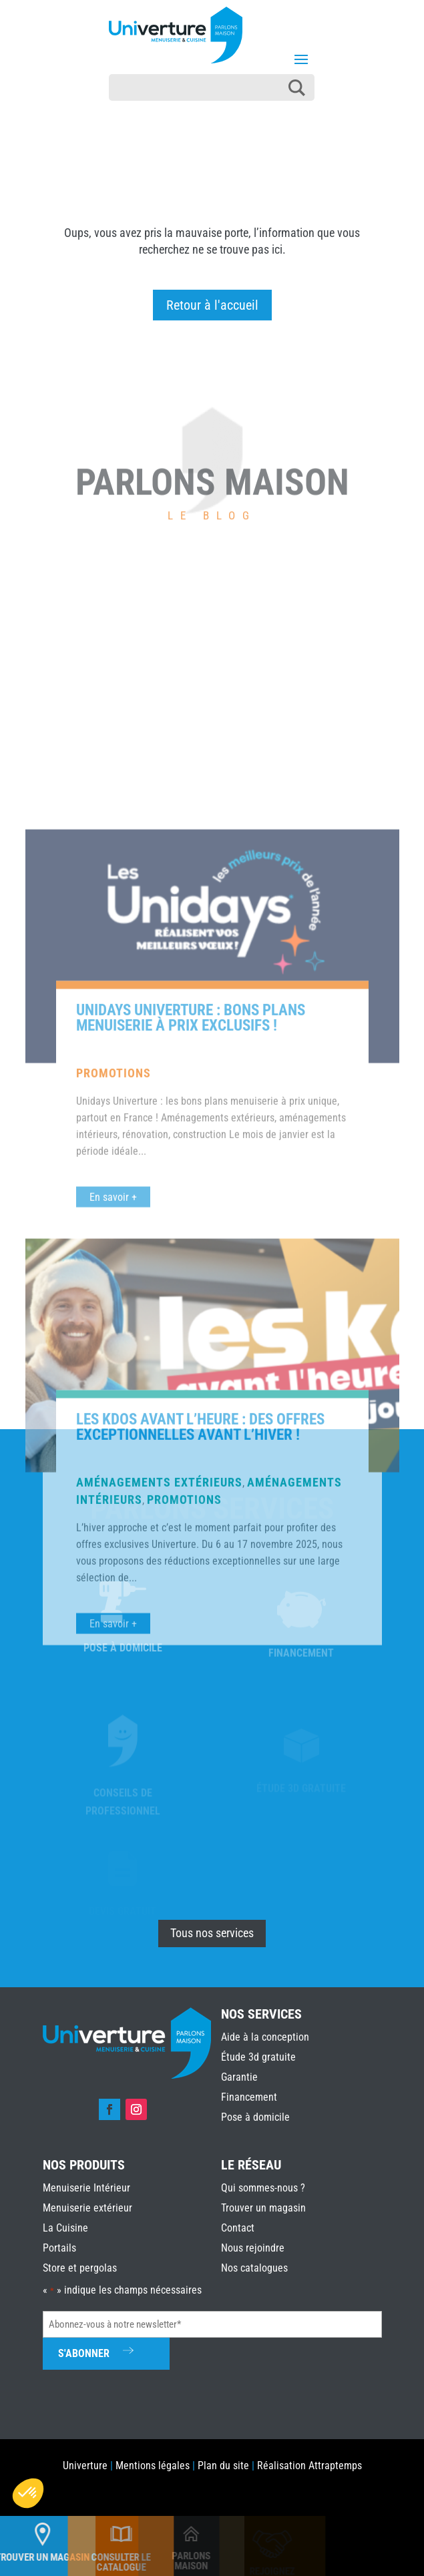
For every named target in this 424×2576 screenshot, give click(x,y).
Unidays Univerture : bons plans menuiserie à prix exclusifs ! (190, 1359)
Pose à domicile (255, 2117)
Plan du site (223, 2465)
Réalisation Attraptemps (309, 2465)
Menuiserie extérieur (87, 2208)
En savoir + (113, 1539)
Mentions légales (153, 2465)
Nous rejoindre (252, 2248)
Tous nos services (212, 1933)
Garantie (239, 2077)
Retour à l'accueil (212, 305)
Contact (237, 2228)
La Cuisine (65, 2228)
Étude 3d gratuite (258, 2057)
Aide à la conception (265, 2037)
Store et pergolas (80, 2268)
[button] (28, 2493)
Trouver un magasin (263, 2208)
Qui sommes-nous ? (263, 2187)
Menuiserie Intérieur (86, 2187)
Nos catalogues (254, 2268)
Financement (249, 2097)
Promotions (113, 1415)
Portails (59, 2248)
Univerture (85, 2465)
